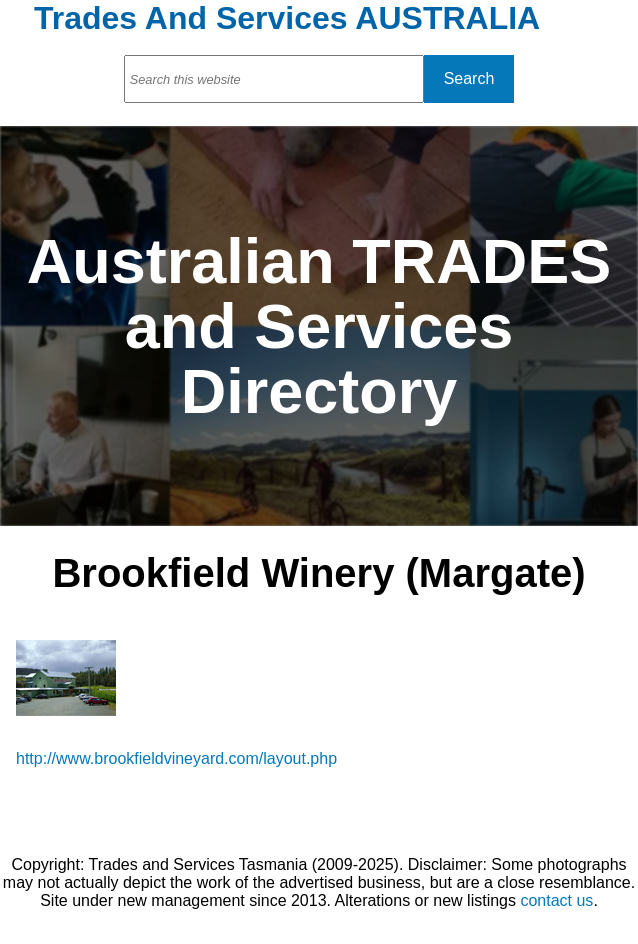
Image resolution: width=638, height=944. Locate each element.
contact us (556, 900)
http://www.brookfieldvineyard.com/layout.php (176, 758)
